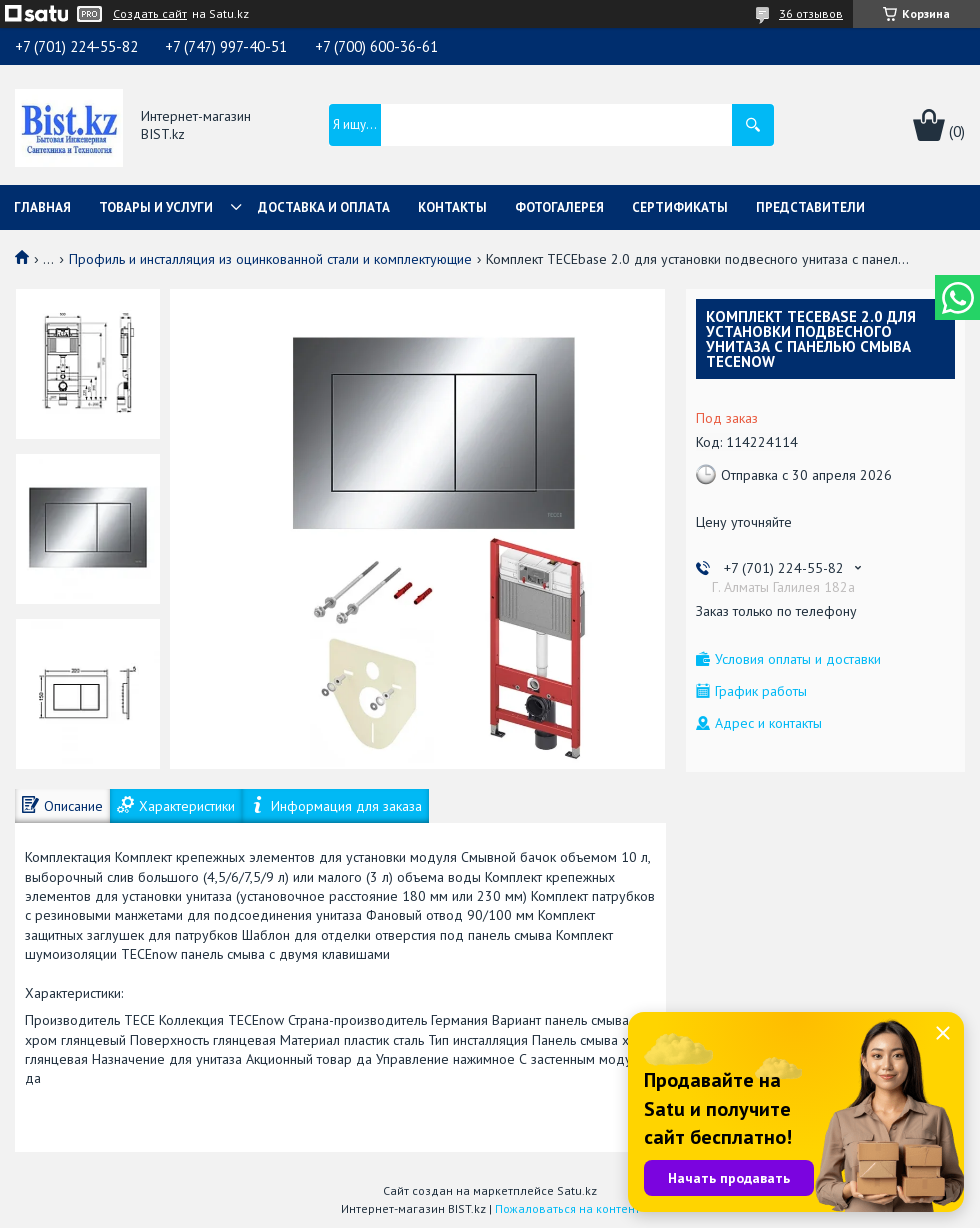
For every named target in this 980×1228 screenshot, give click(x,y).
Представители (810, 207)
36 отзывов (811, 13)
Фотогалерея (559, 207)
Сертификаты (680, 207)
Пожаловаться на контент (567, 1208)
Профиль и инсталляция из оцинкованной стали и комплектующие (270, 259)
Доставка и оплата (324, 207)
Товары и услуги (156, 207)
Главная (42, 207)
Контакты (452, 207)
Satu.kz (577, 1190)
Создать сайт (150, 14)
